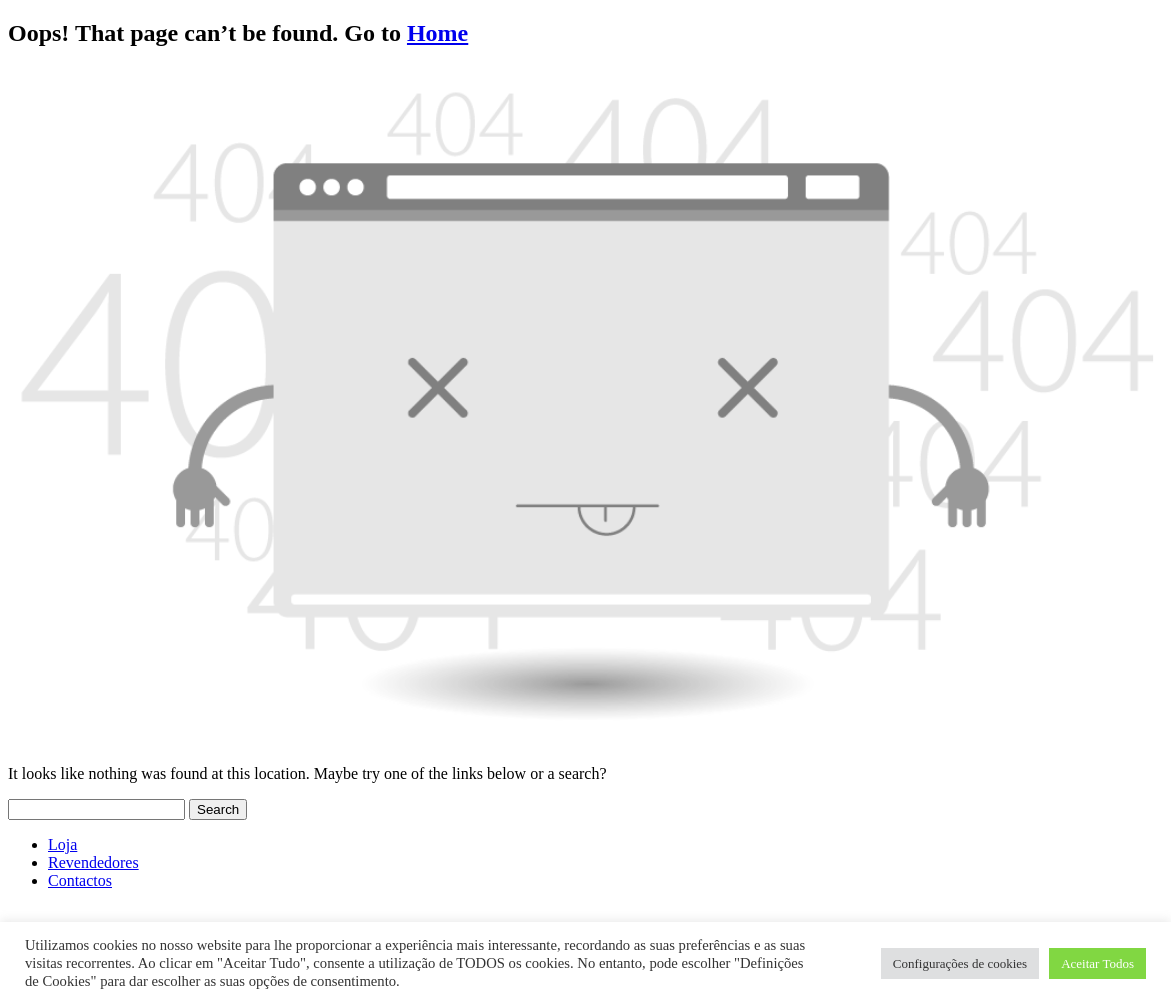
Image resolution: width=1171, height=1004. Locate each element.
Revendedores (93, 862)
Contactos (80, 880)
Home (437, 33)
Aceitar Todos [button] (1097, 963)
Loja (62, 844)
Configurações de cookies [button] (960, 963)
